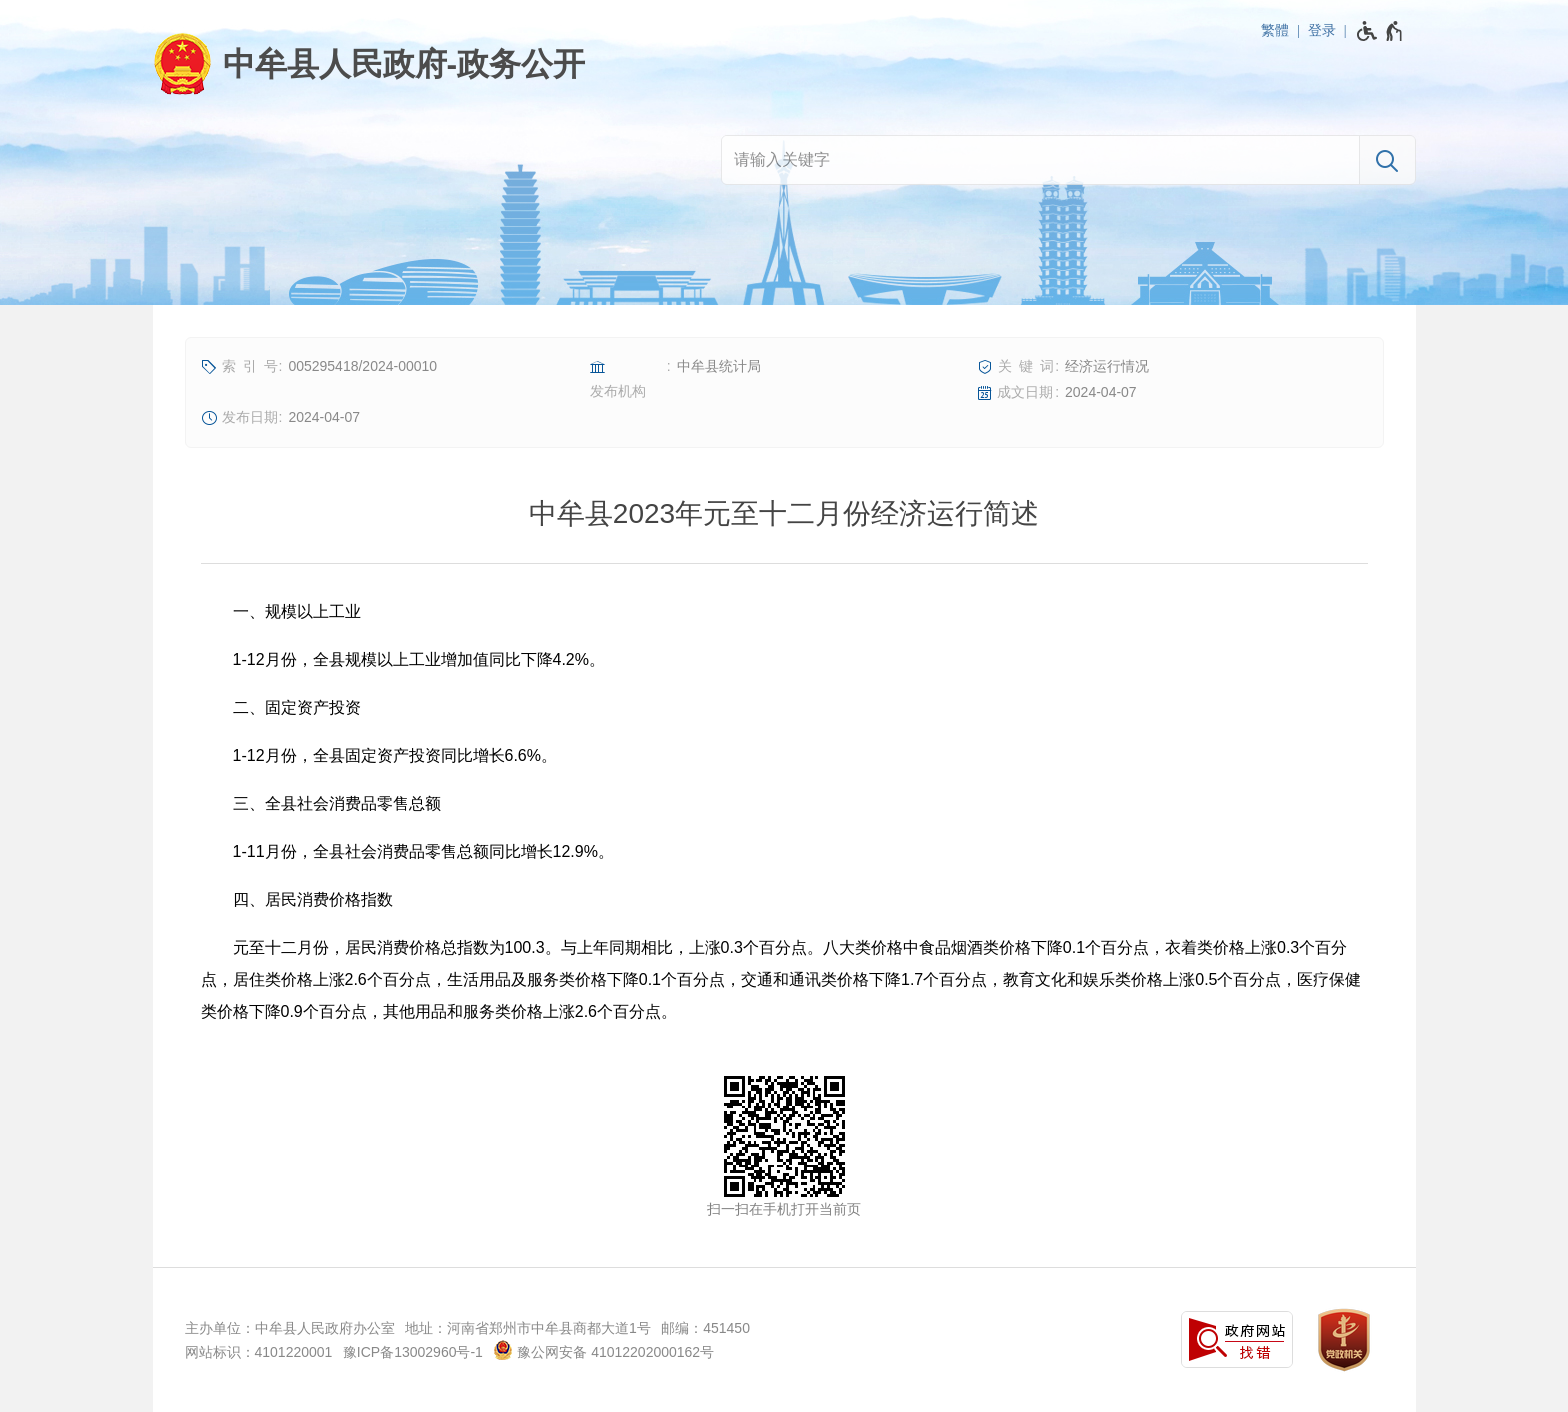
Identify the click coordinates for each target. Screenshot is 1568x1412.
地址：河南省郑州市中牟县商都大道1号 (528, 1328)
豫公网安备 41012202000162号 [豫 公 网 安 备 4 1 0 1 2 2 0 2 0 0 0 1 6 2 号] (603, 1350)
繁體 (1275, 30)
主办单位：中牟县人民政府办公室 (290, 1328)
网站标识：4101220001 (259, 1352)
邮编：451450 (705, 1328)
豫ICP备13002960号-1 (413, 1352)
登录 (1322, 30)
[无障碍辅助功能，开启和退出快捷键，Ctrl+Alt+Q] (1380, 31)
